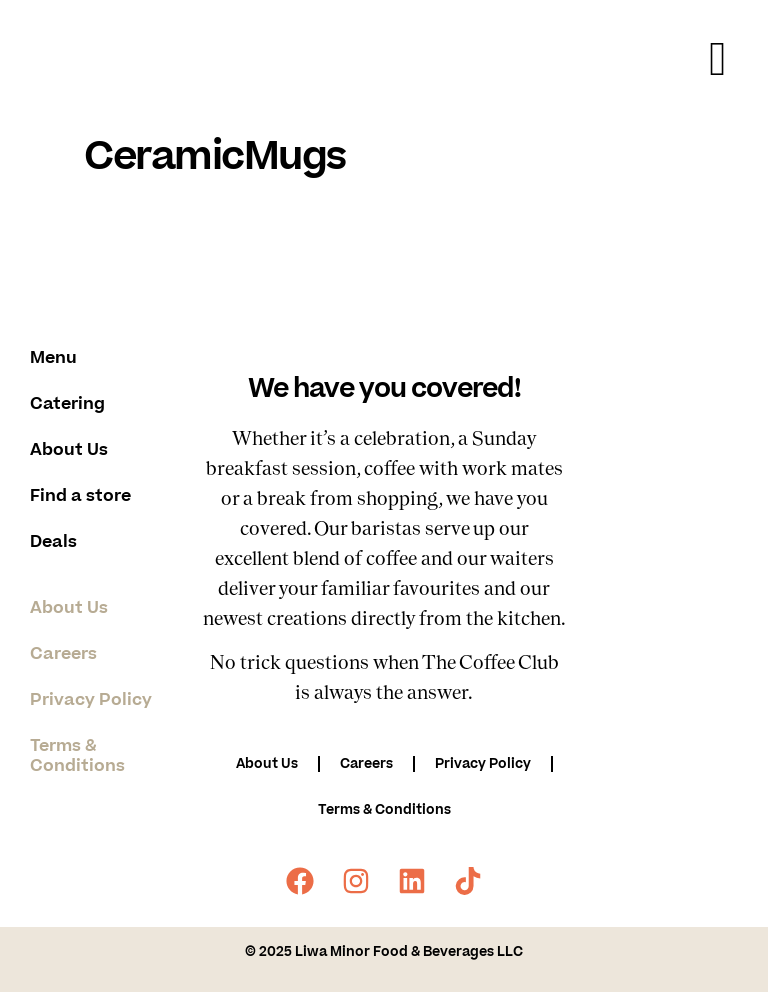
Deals (53, 542)
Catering (67, 404)
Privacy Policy (91, 700)
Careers (63, 654)
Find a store (80, 496)
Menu (53, 358)
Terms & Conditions (77, 756)
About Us (69, 450)
